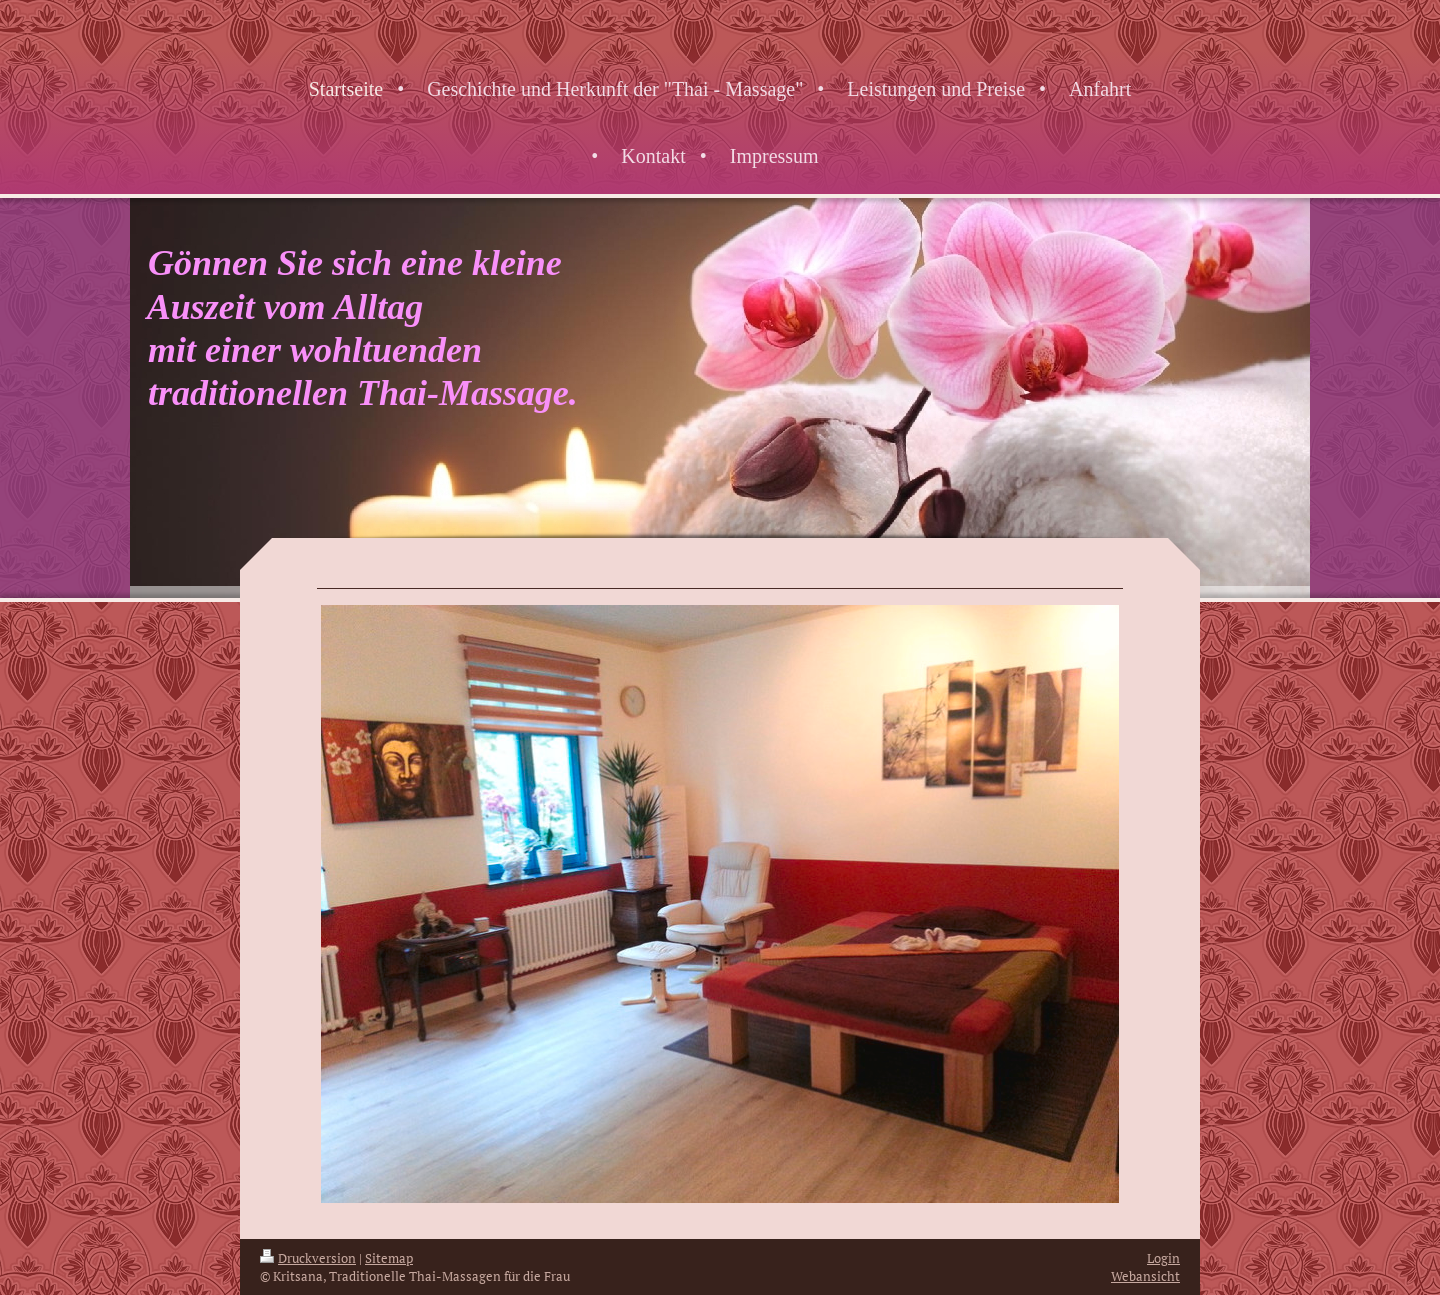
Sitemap (389, 1258)
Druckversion (308, 1258)
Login (1163, 1258)
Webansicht (1145, 1276)
